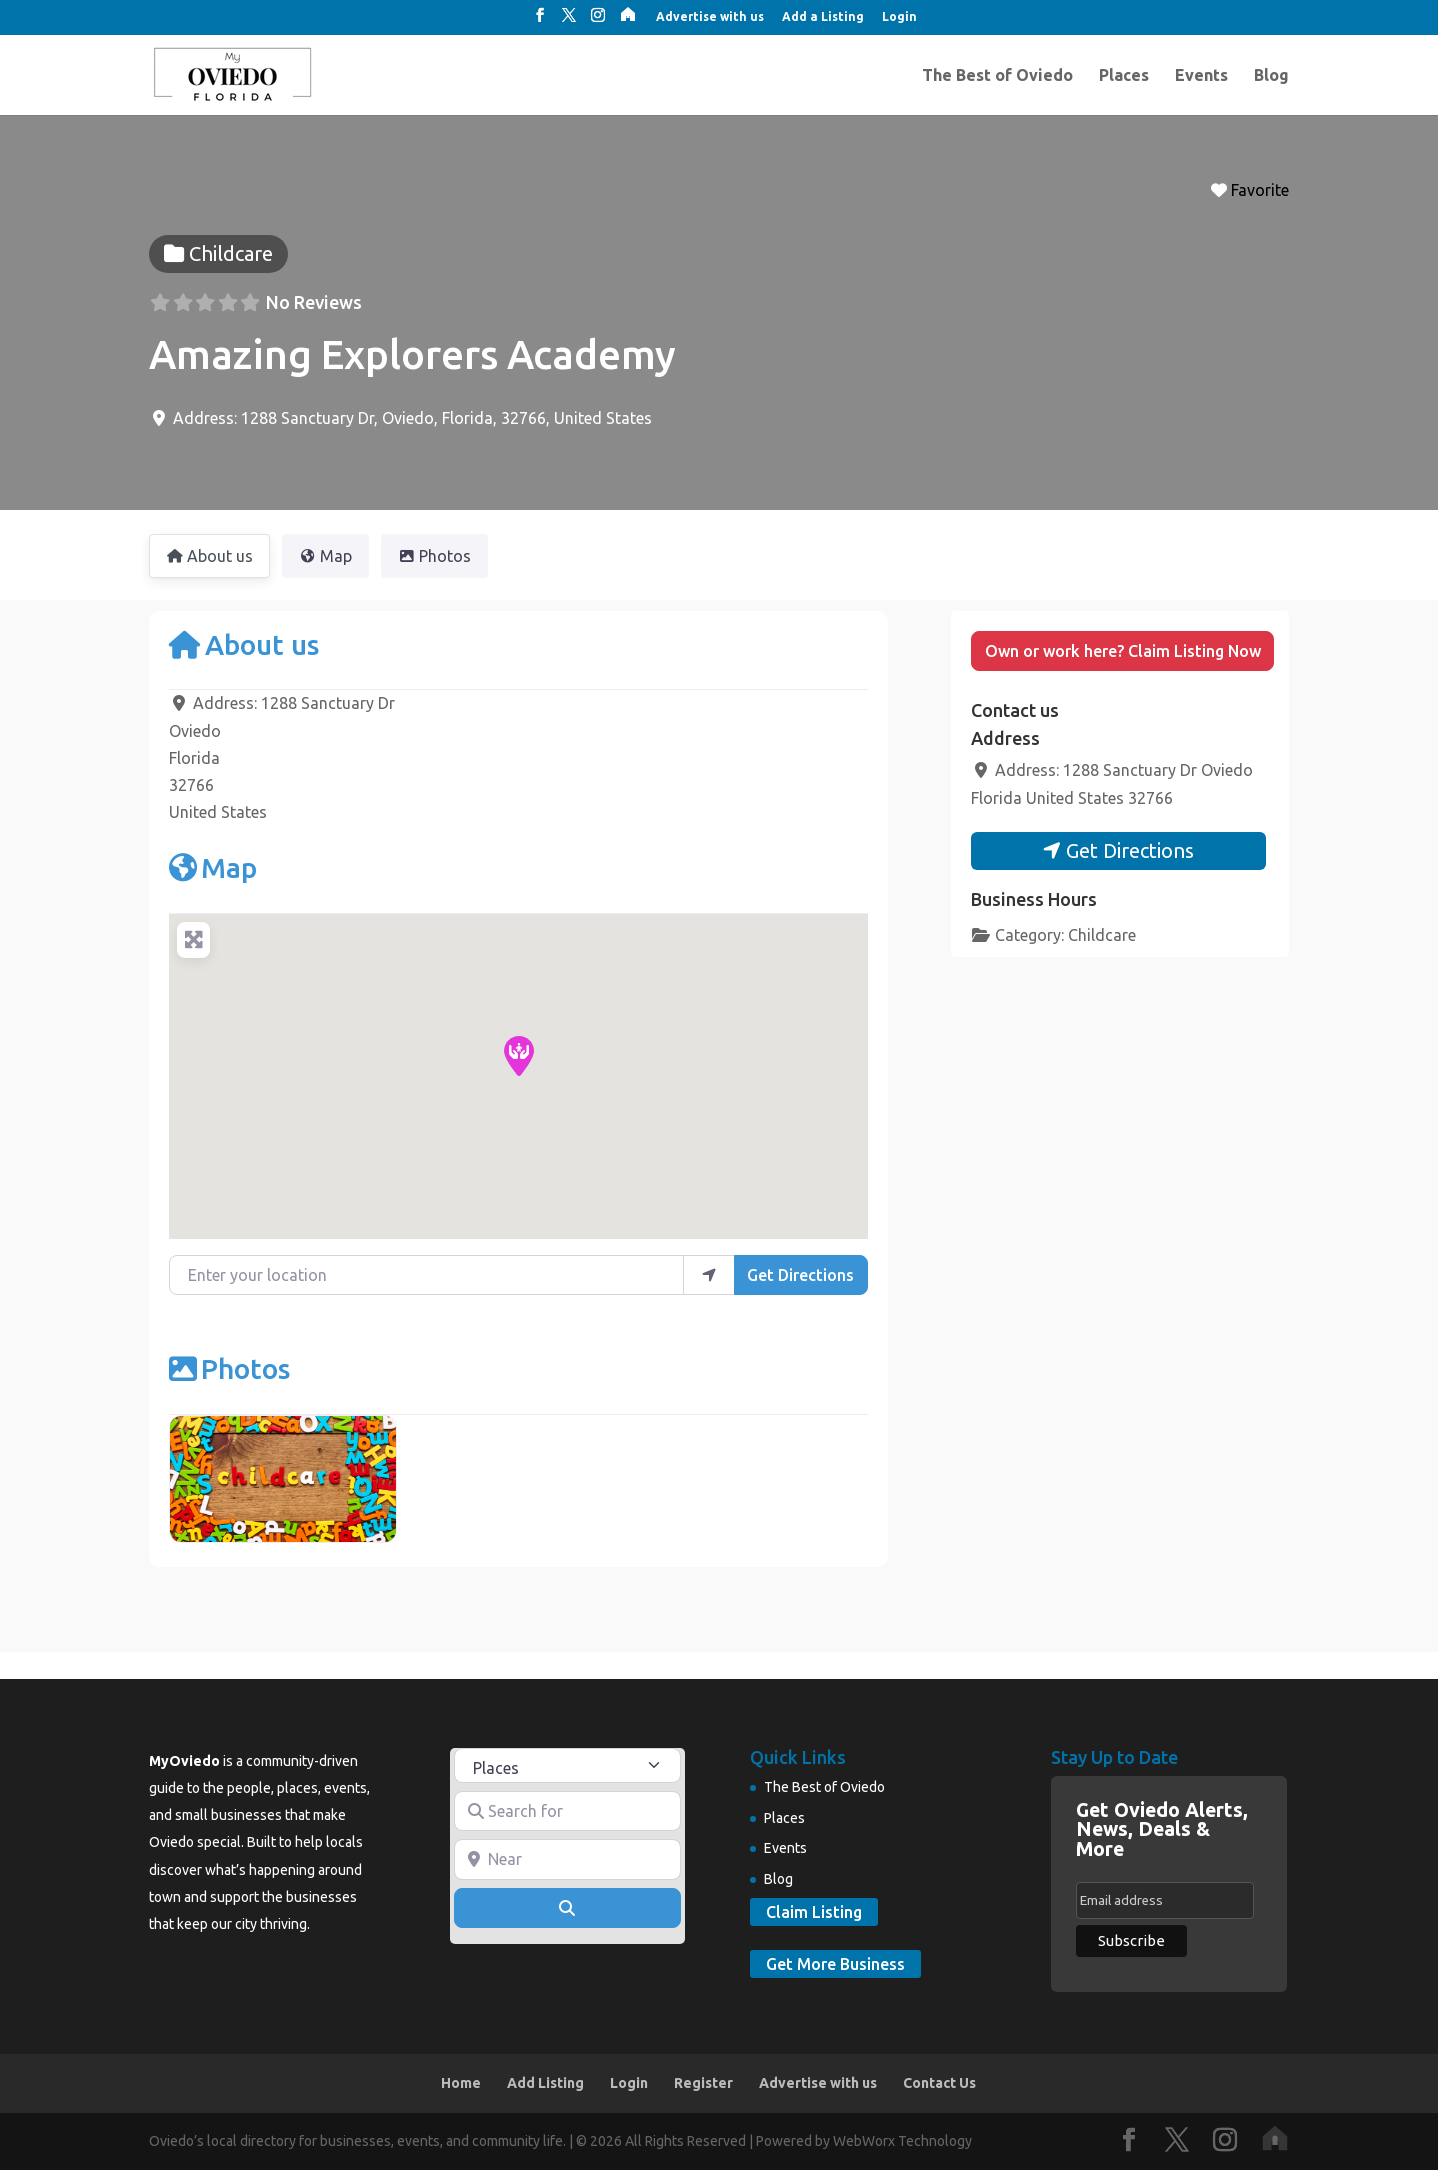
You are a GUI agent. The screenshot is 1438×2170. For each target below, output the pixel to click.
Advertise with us (710, 17)
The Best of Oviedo (997, 76)
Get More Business (835, 1964)
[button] (519, 1056)
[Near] (568, 1859)
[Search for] (568, 1811)
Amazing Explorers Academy (412, 354)
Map (213, 867)
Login (899, 17)
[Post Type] (568, 1765)
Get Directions (800, 1275)
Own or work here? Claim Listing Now (1123, 651)
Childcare (1102, 935)
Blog (1271, 76)
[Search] (568, 1908)
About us (244, 644)
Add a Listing (823, 17)
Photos (229, 1368)
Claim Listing (814, 1912)
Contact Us (939, 2083)
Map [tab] (325, 556)
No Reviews (314, 302)
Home (461, 2083)
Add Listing (545, 2083)
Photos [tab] (434, 556)
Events (1201, 76)
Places (1124, 76)
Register (703, 2083)
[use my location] (709, 1275)
